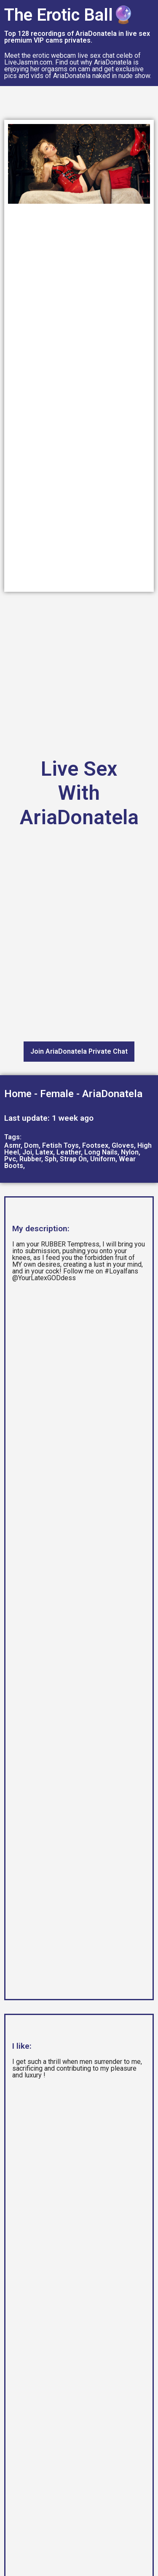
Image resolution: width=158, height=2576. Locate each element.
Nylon (130, 1152)
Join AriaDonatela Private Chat (79, 1051)
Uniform (102, 1159)
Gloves (123, 1145)
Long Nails (101, 1152)
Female (57, 1094)
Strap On (73, 1159)
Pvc (10, 1159)
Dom (31, 1145)
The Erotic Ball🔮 (69, 15)
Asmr (12, 1145)
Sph (50, 1159)
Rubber (30, 1159)
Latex (44, 1152)
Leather (68, 1152)
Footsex (95, 1145)
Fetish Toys (60, 1145)
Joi (27, 1152)
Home (18, 1094)
